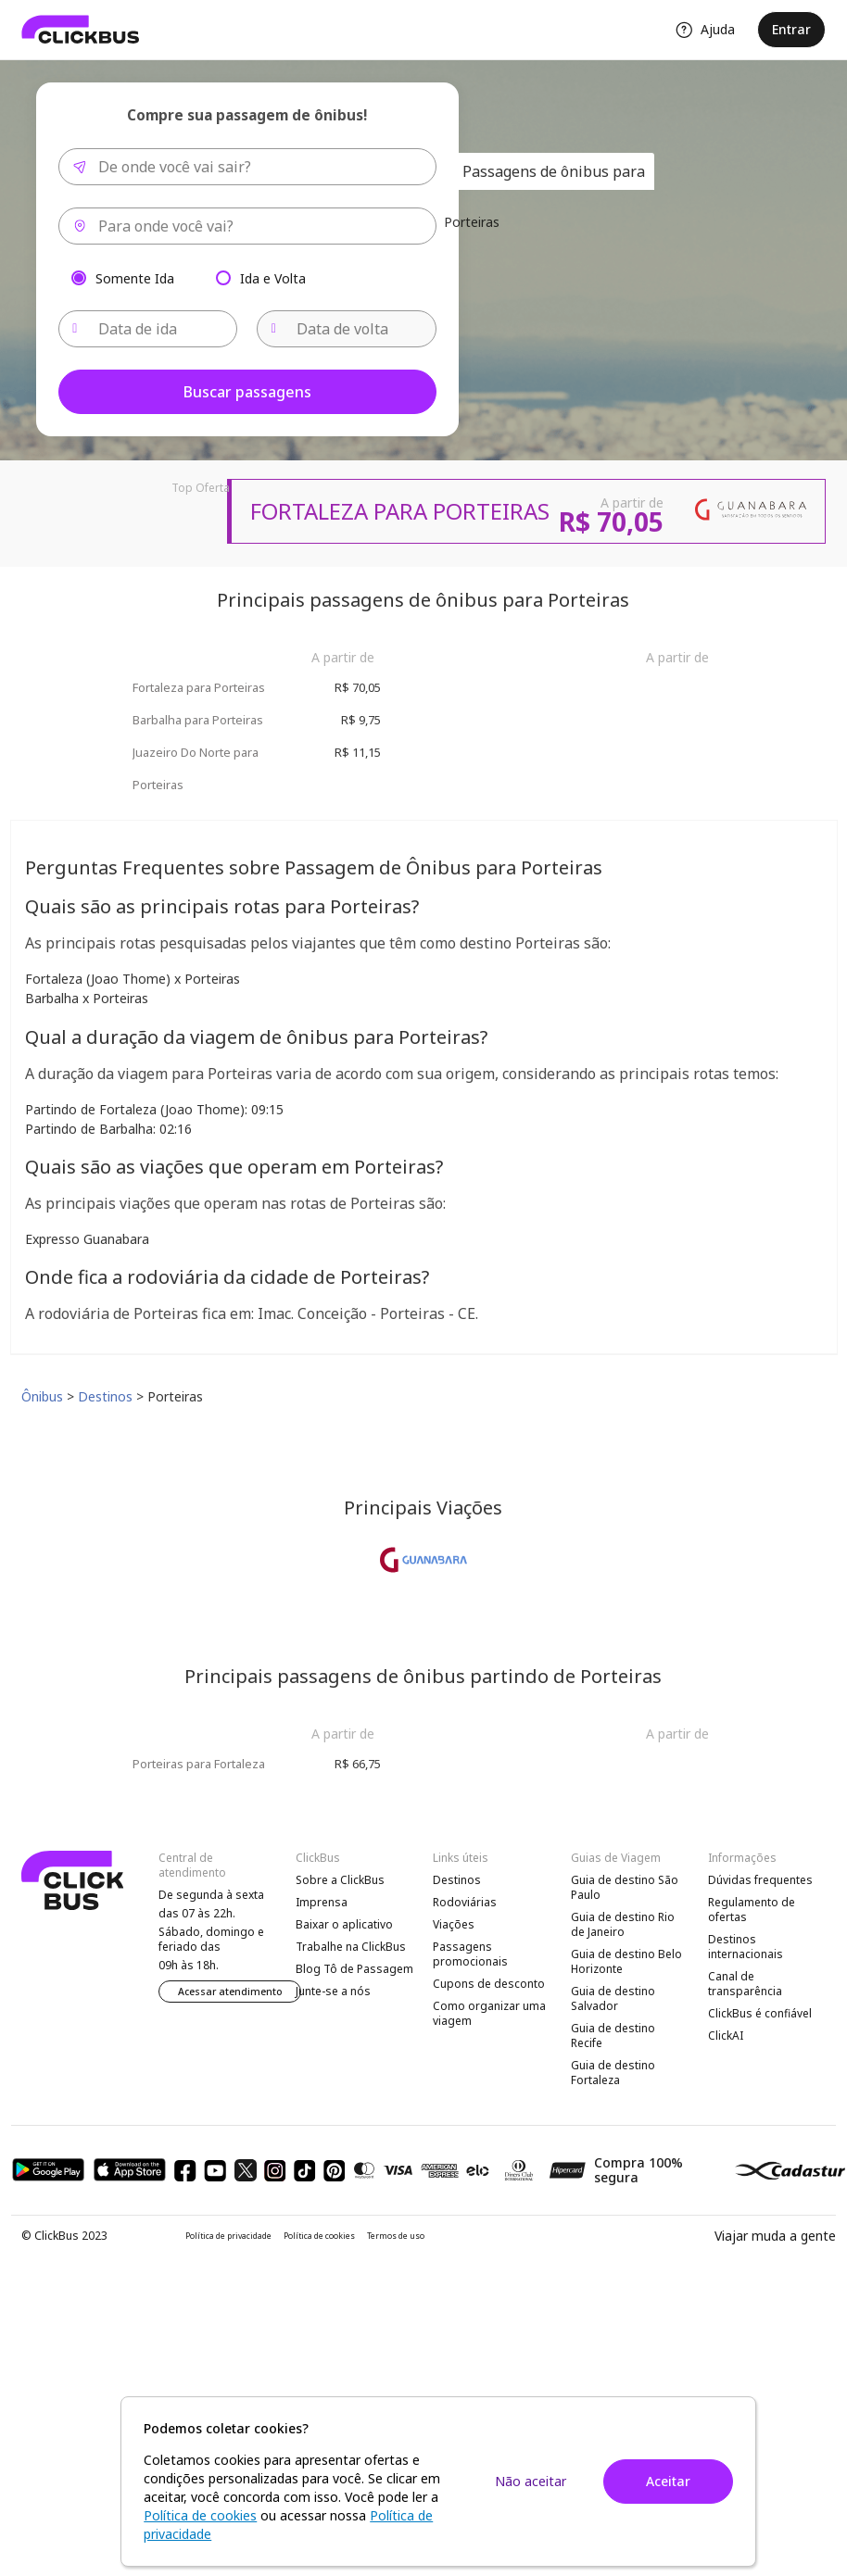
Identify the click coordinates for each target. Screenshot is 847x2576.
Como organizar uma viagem (489, 2013)
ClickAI (725, 2035)
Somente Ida (134, 277)
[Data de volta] (346, 328)
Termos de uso (395, 2236)
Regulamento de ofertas (751, 1909)
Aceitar (668, 2481)
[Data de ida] (148, 328)
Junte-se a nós (333, 1991)
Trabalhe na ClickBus (351, 1946)
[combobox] (247, 166)
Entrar (791, 29)
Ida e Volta (273, 277)
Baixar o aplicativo (344, 1924)
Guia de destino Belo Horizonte (626, 1961)
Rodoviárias (465, 1902)
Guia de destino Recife (613, 2035)
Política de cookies (319, 2236)
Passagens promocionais (470, 1954)
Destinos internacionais (745, 1946)
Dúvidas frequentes (760, 1880)
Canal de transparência (745, 1983)
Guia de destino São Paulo (624, 1887)
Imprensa (322, 1902)
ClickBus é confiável (760, 2013)
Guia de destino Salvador (613, 1998)
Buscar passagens (247, 392)
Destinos (457, 1880)
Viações (453, 1924)
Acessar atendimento (230, 1991)
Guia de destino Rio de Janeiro (623, 1924)
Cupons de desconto (489, 1984)
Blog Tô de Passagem (354, 1969)
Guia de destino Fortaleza (613, 2072)
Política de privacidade (228, 2236)
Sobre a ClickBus (340, 1880)
